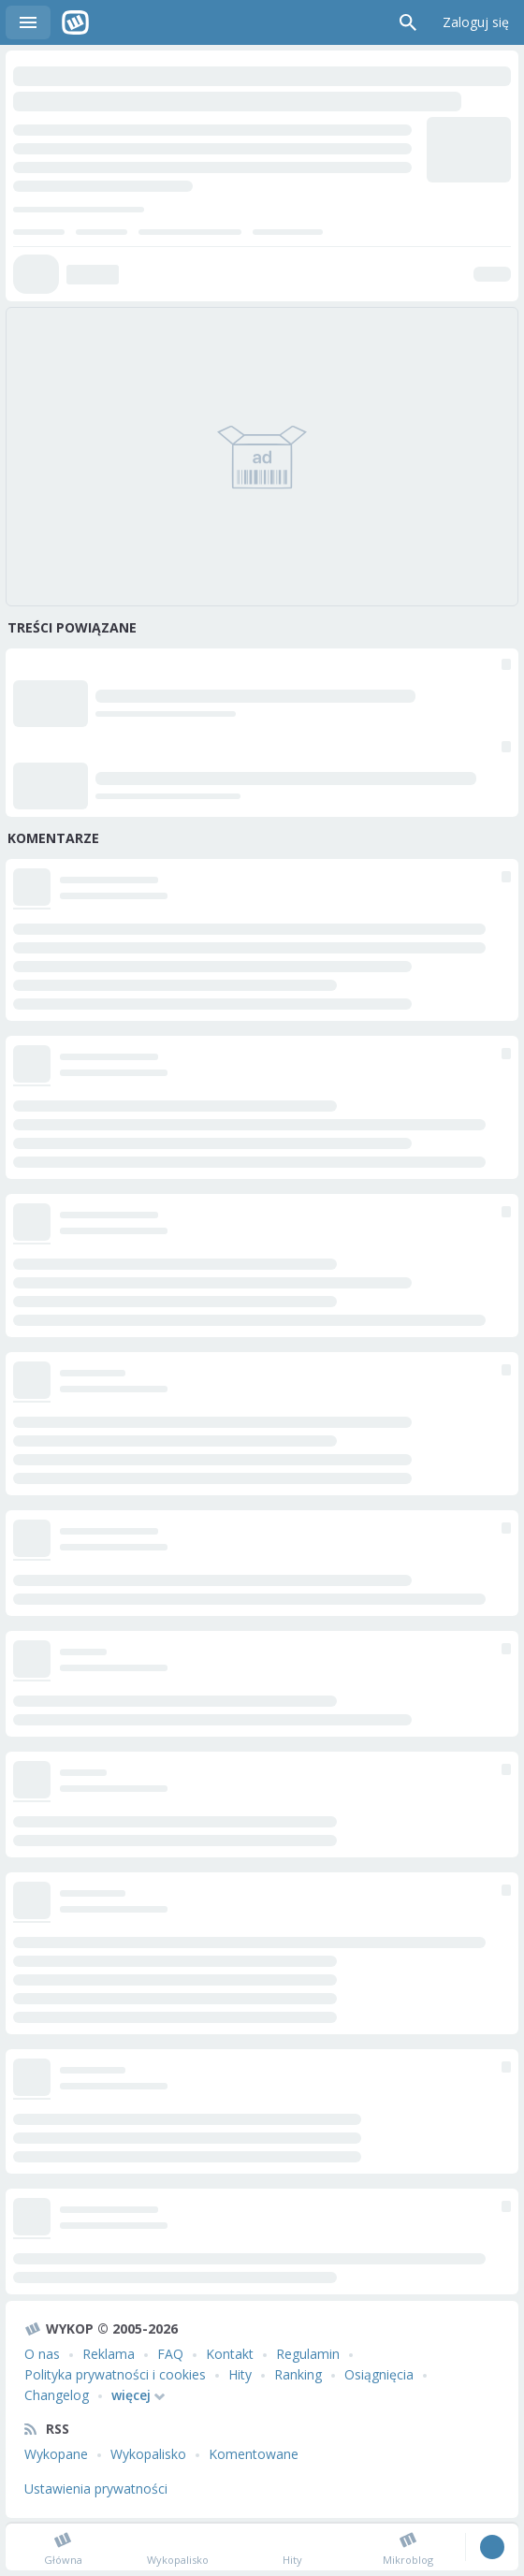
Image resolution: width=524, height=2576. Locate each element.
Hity (240, 2374)
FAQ (170, 2354)
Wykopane (56, 2454)
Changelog (56, 2395)
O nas (42, 2354)
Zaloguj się (476, 22)
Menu (28, 22)
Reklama (108, 2354)
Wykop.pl (75, 22)
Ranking (298, 2374)
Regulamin (308, 2354)
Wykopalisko (148, 2454)
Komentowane (253, 2454)
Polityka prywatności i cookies (115, 2374)
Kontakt (230, 2354)
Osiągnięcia (379, 2374)
